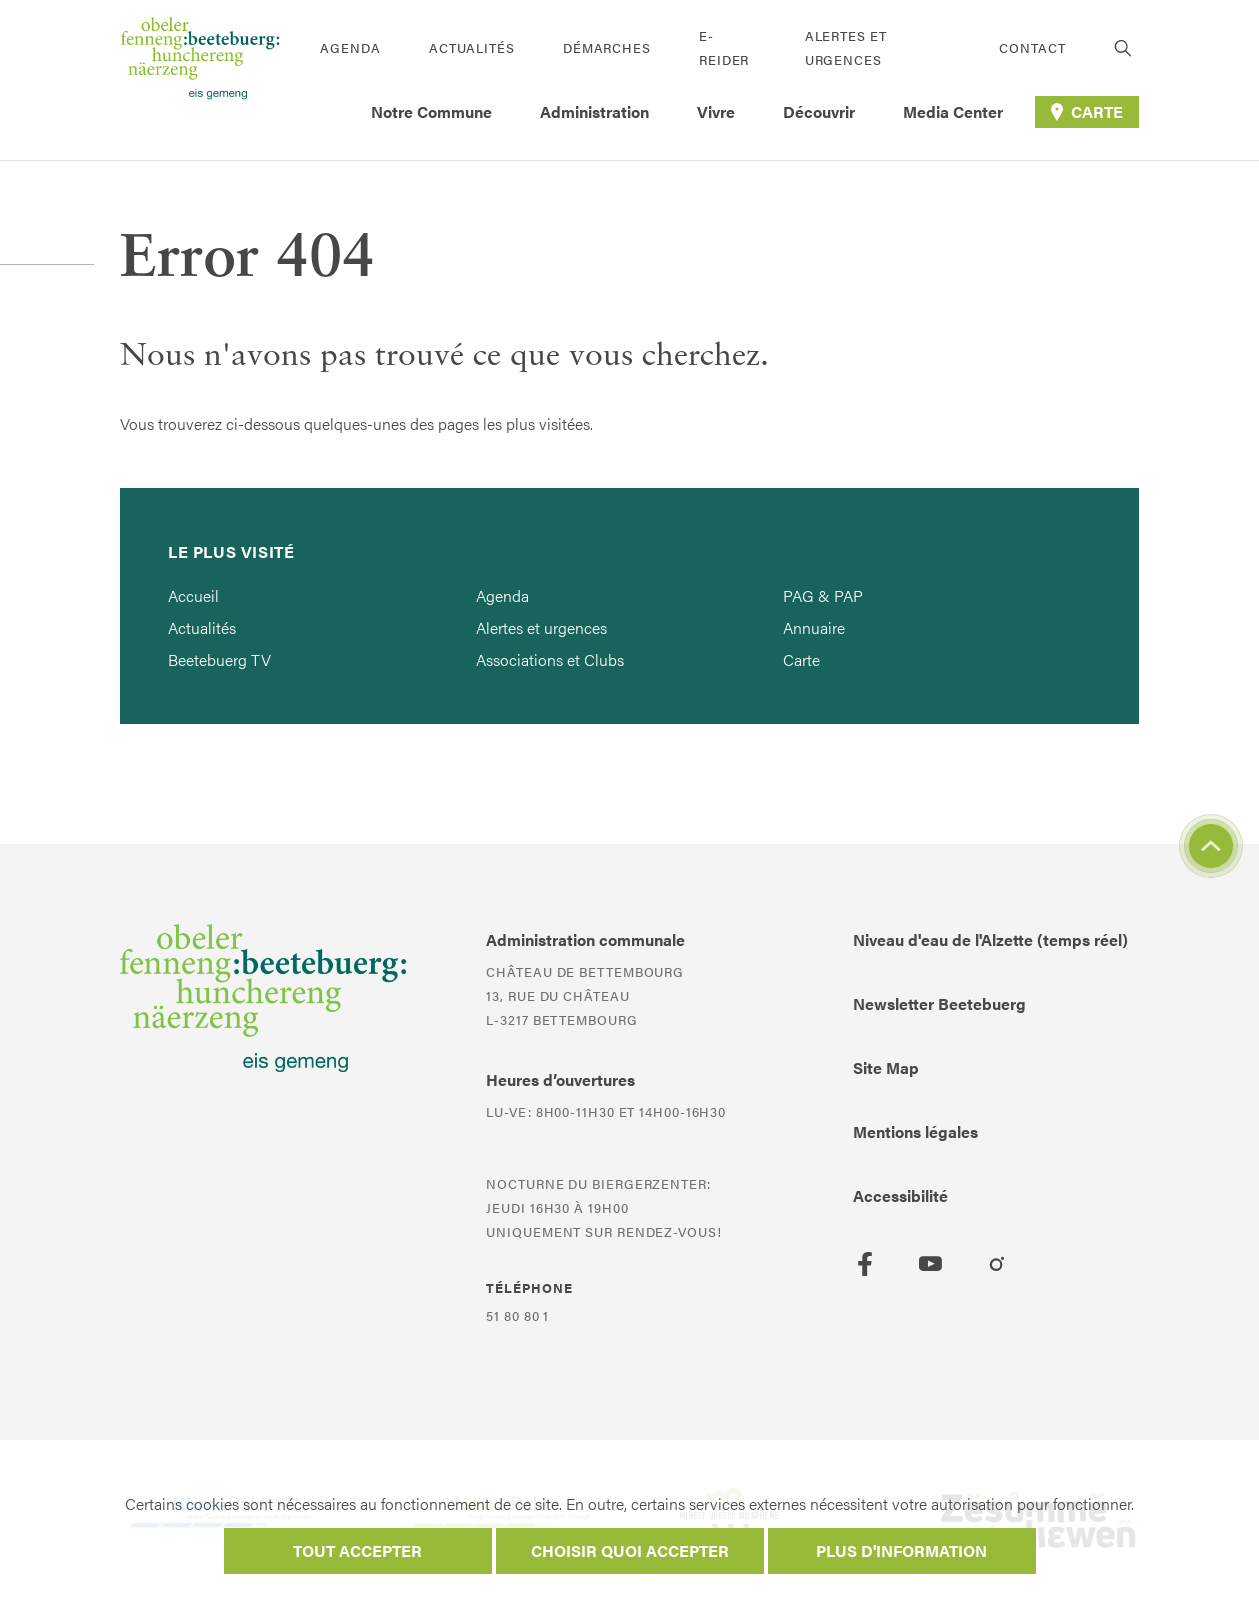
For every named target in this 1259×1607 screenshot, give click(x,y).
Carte (801, 659)
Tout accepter (357, 1550)
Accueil (193, 595)
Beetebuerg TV (219, 659)
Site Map (886, 1067)
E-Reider (724, 47)
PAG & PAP (823, 595)
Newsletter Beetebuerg (939, 1003)
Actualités (472, 47)
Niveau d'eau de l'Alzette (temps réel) (990, 939)
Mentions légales (915, 1131)
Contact (1032, 47)
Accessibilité (900, 1195)
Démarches (607, 47)
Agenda (350, 47)
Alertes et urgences (846, 47)
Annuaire (814, 627)
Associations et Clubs (550, 659)
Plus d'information (901, 1550)
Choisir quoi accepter (630, 1550)
